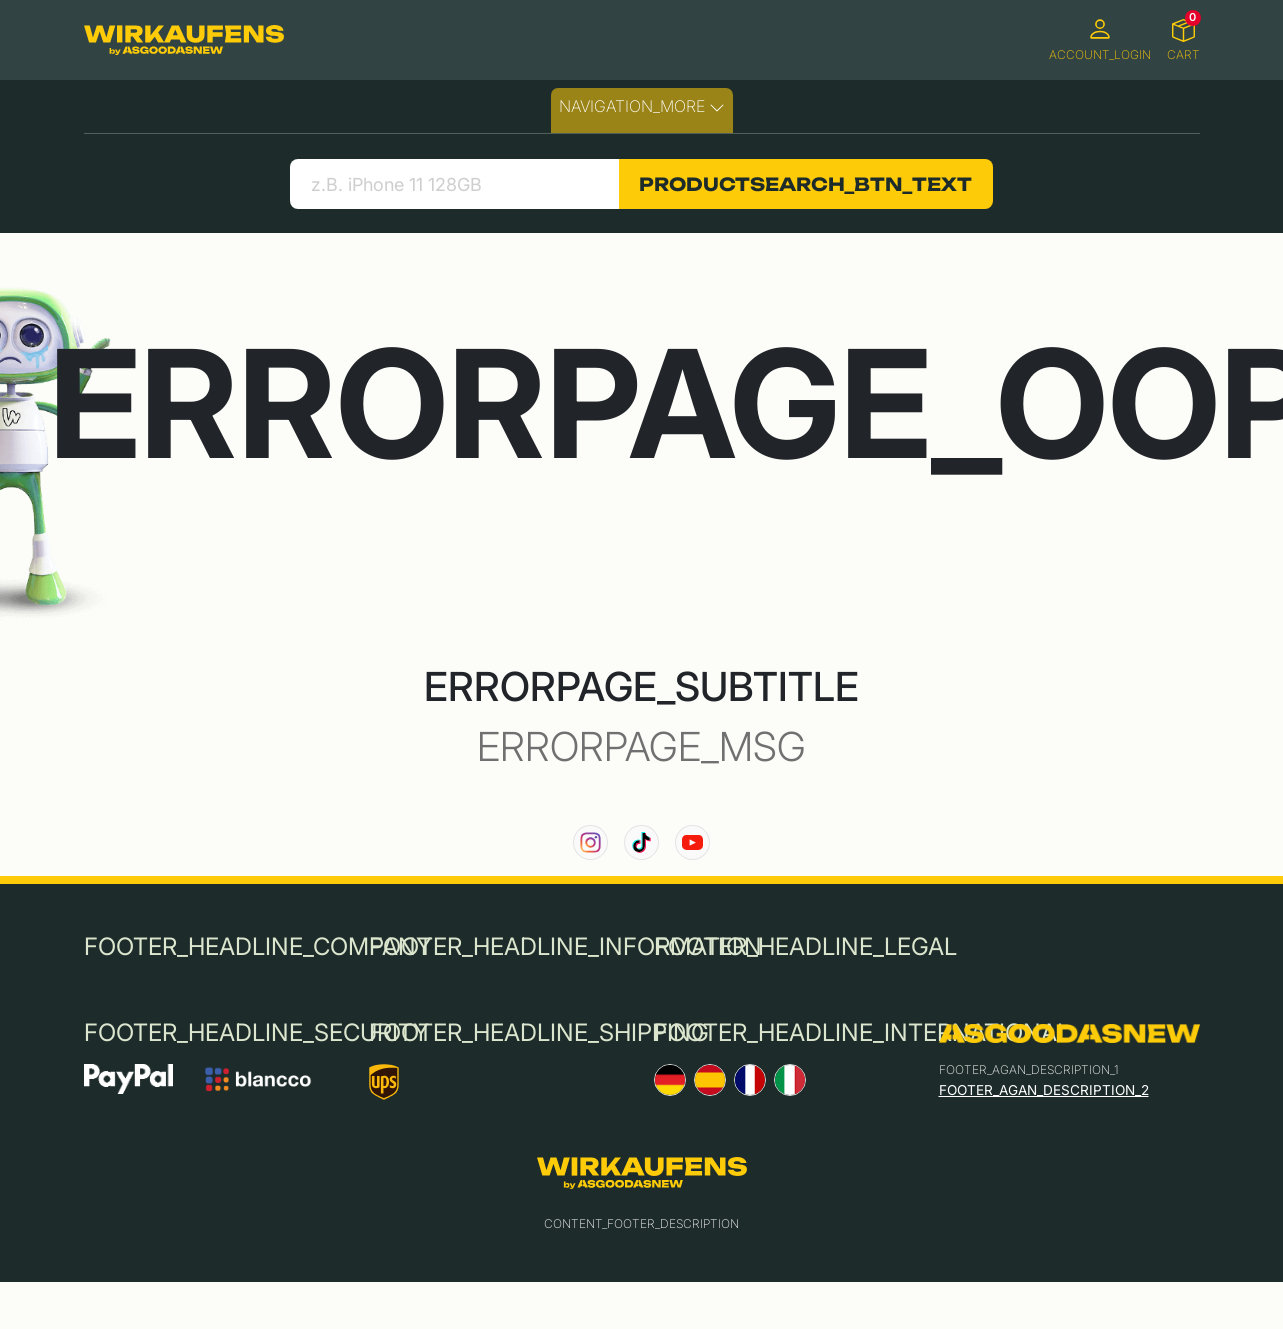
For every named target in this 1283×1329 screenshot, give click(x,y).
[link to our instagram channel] (590, 842)
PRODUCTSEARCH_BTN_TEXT (805, 184)
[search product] (454, 184)
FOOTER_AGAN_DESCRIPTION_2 (1044, 1090)
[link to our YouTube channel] (692, 842)
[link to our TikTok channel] (641, 842)
